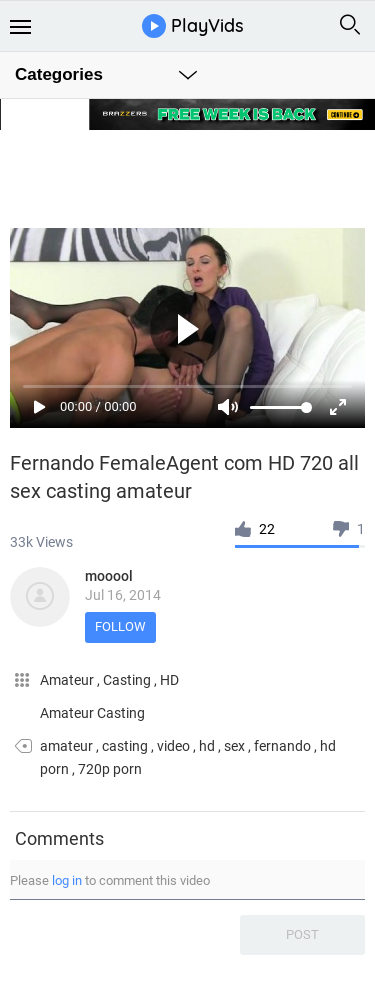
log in (67, 880)
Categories (59, 74)
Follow (120, 626)
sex (234, 746)
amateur (66, 746)
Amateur (68, 680)
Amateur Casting (92, 713)
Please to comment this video (110, 880)
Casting (128, 680)
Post (302, 934)
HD (169, 680)
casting (125, 746)
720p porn (110, 769)
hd (207, 746)
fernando (282, 746)
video (173, 746)
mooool (109, 576)
